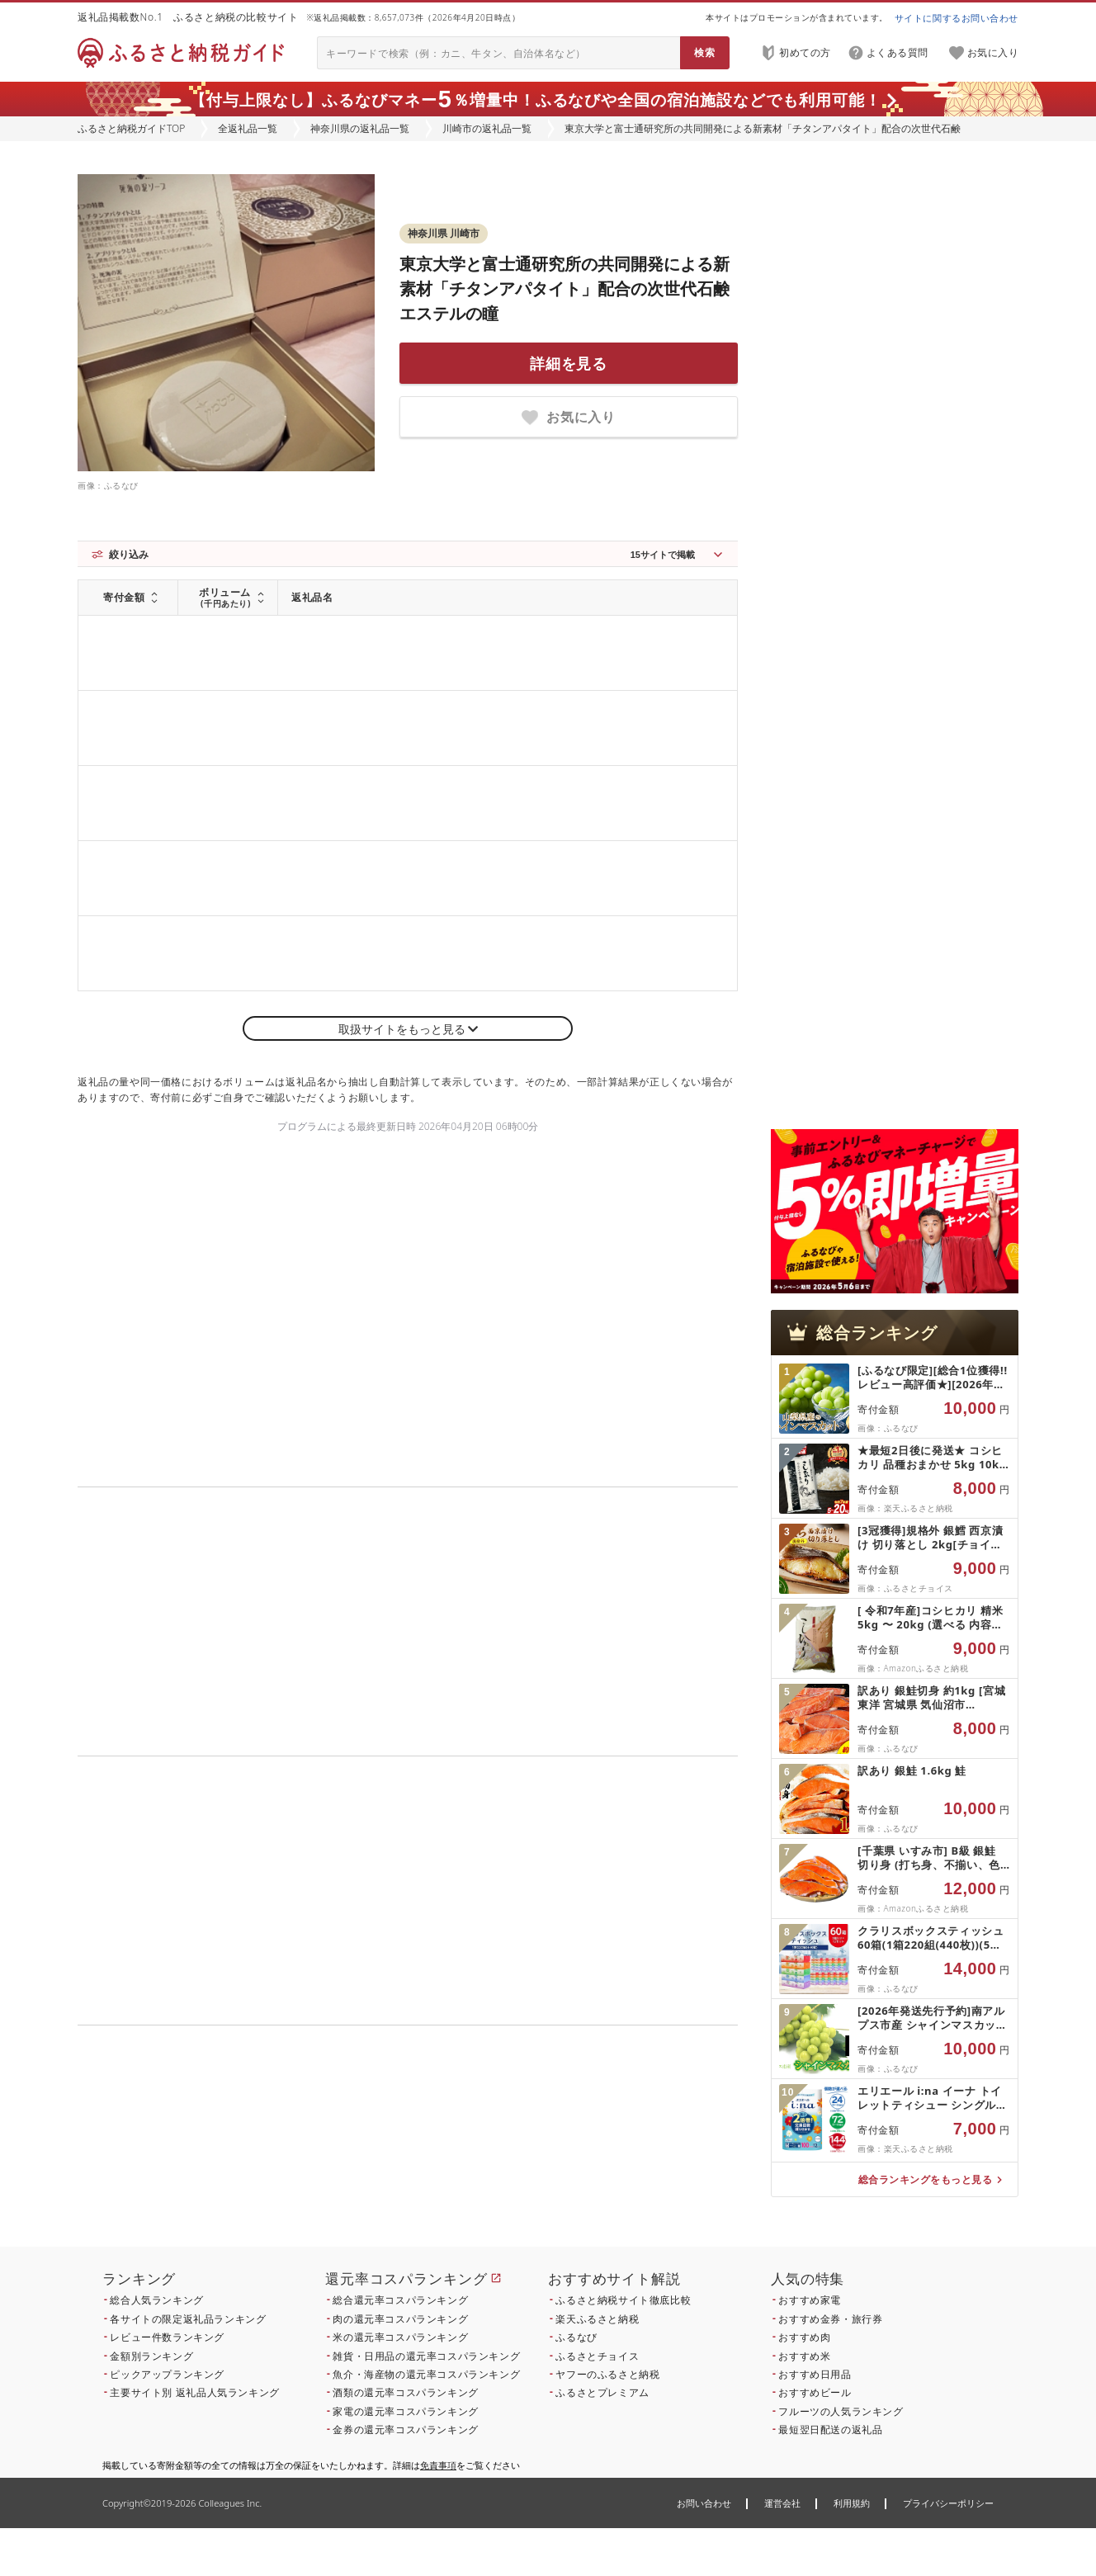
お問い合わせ (704, 2503)
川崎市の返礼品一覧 (486, 128)
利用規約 (852, 2503)
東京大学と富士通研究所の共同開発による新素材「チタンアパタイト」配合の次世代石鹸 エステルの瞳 (564, 288)
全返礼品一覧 (247, 128)
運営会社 (782, 2503)
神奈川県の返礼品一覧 (359, 128)
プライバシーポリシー (948, 2503)
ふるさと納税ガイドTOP (131, 128)
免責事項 (438, 2465)
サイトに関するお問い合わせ (956, 18)
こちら (512, 2155)
